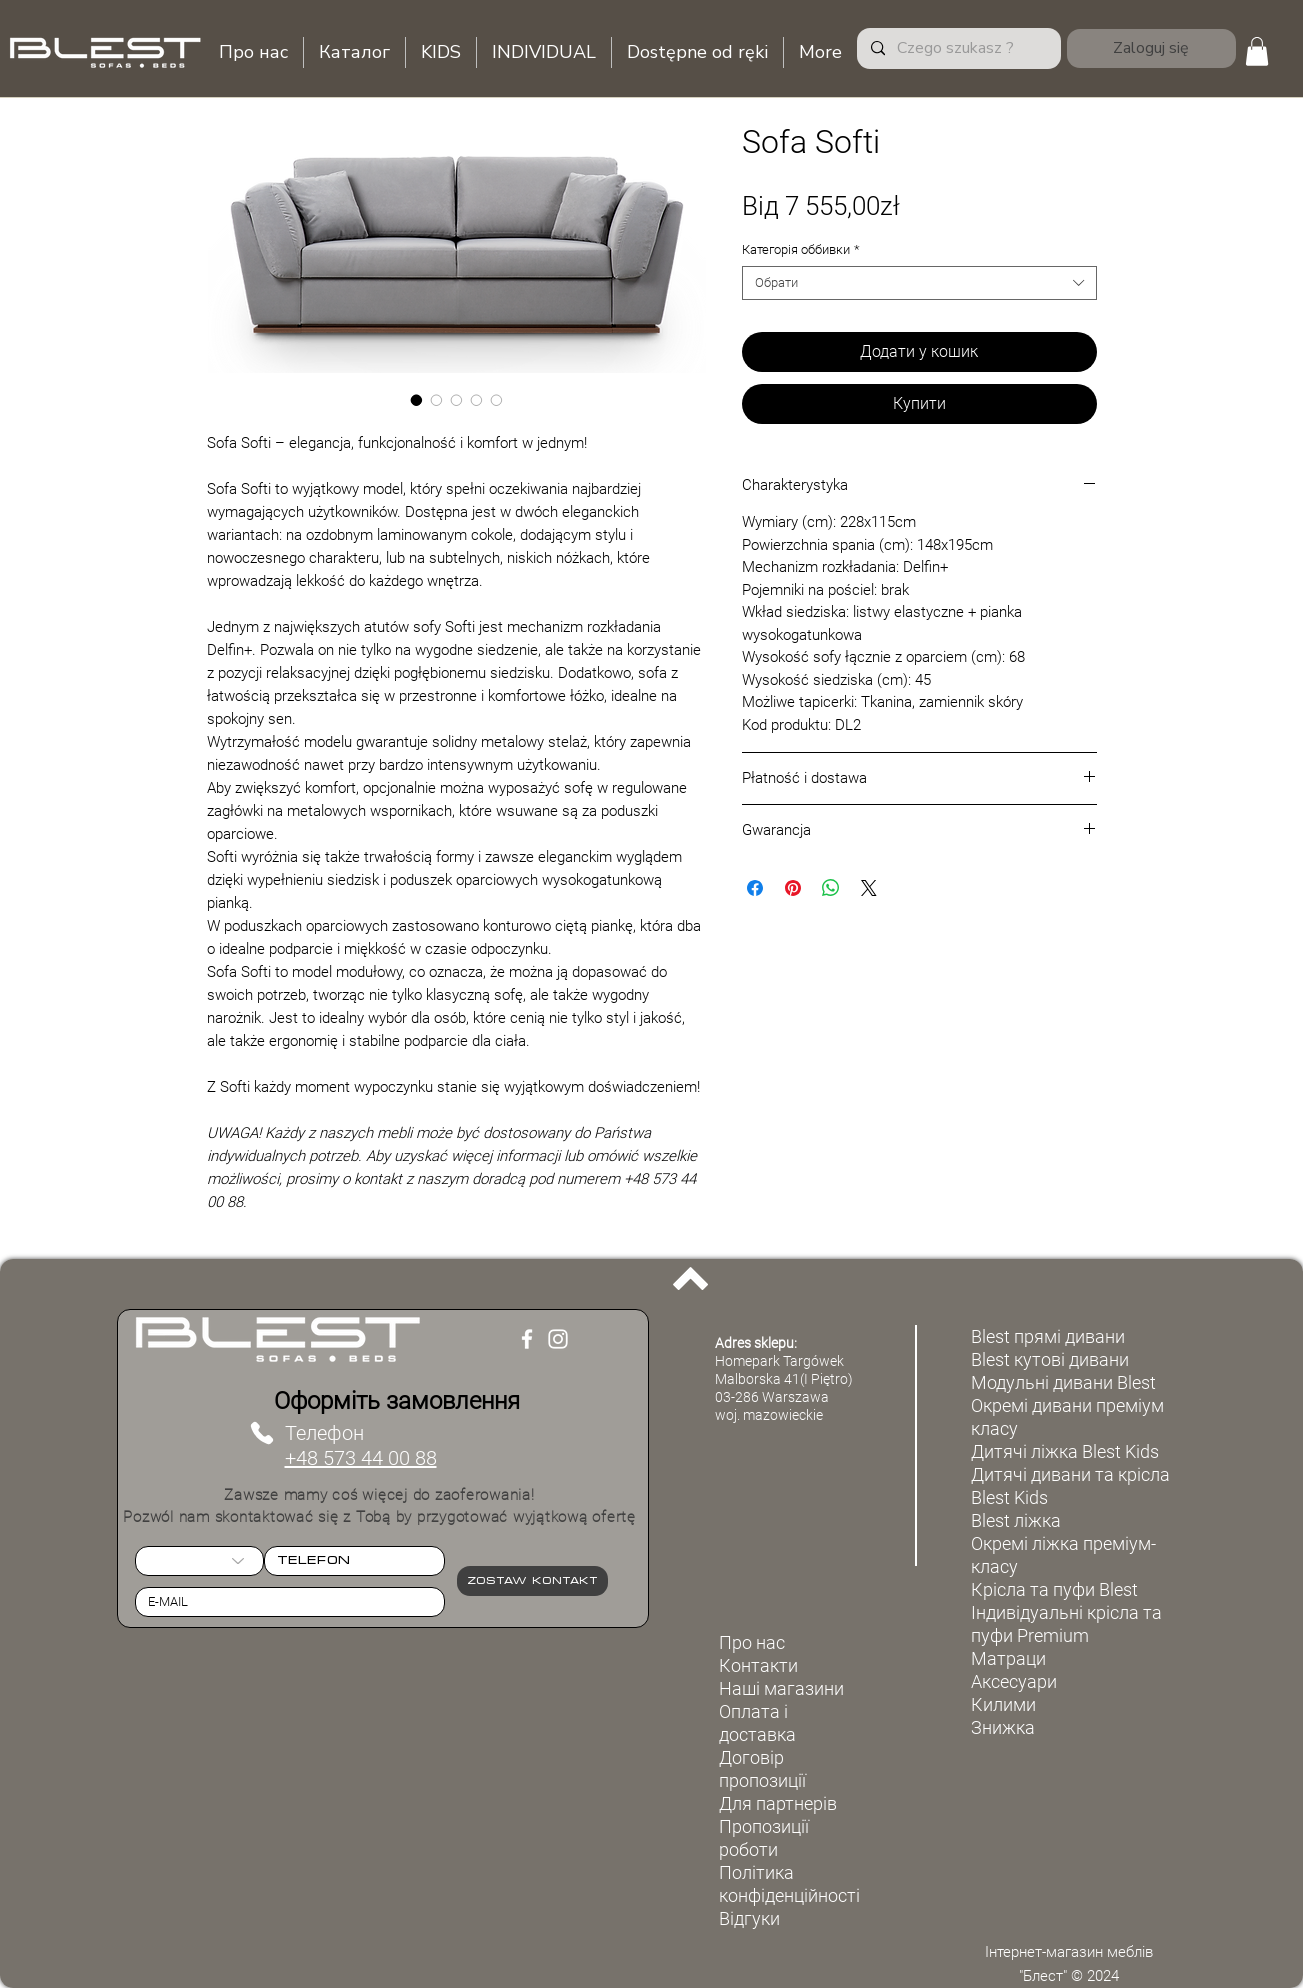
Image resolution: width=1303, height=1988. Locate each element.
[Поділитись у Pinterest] (793, 888)
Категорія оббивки (801, 249)
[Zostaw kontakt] (532, 1581)
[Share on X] (869, 888)
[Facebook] (527, 1339)
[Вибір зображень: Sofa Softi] (417, 400)
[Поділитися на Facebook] (755, 888)
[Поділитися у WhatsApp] (831, 888)
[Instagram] (558, 1339)
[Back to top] (690, 1279)
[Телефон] (262, 1433)
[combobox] (919, 283)
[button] (1257, 51)
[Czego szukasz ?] (958, 48)
